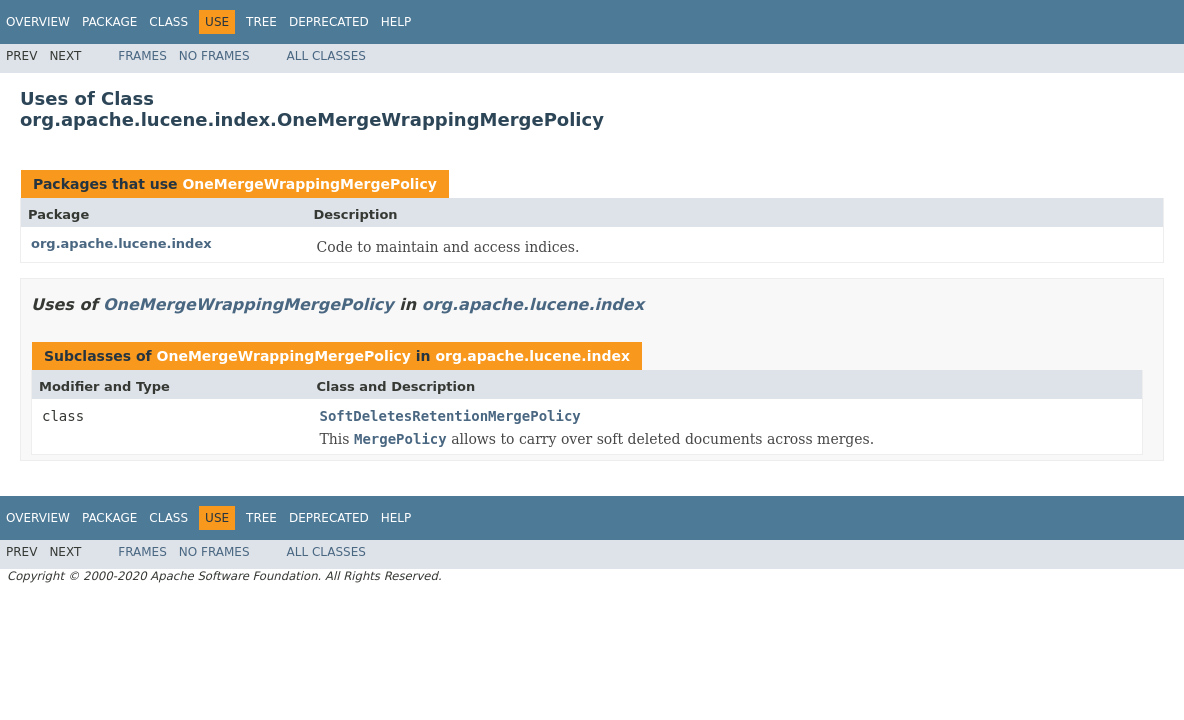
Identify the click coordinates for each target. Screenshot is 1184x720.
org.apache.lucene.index (121, 243)
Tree (261, 22)
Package (109, 22)
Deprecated (329, 22)
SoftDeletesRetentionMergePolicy (450, 416)
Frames (142, 56)
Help (396, 22)
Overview (38, 22)
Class (168, 22)
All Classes (326, 56)
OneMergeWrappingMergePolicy (309, 184)
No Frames (214, 56)
